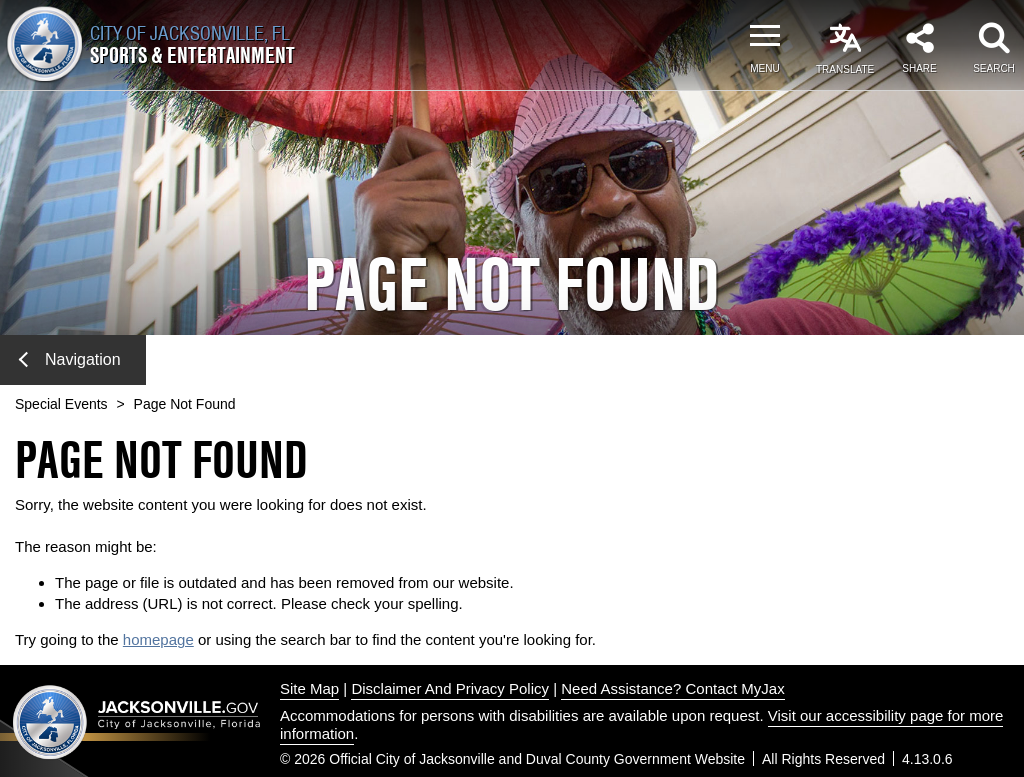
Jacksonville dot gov (137, 721)
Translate (845, 69)
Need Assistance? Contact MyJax (672, 688)
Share (919, 68)
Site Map (309, 688)
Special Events (61, 404)
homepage (158, 639)
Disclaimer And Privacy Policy (450, 688)
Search (994, 68)
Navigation (70, 359)
